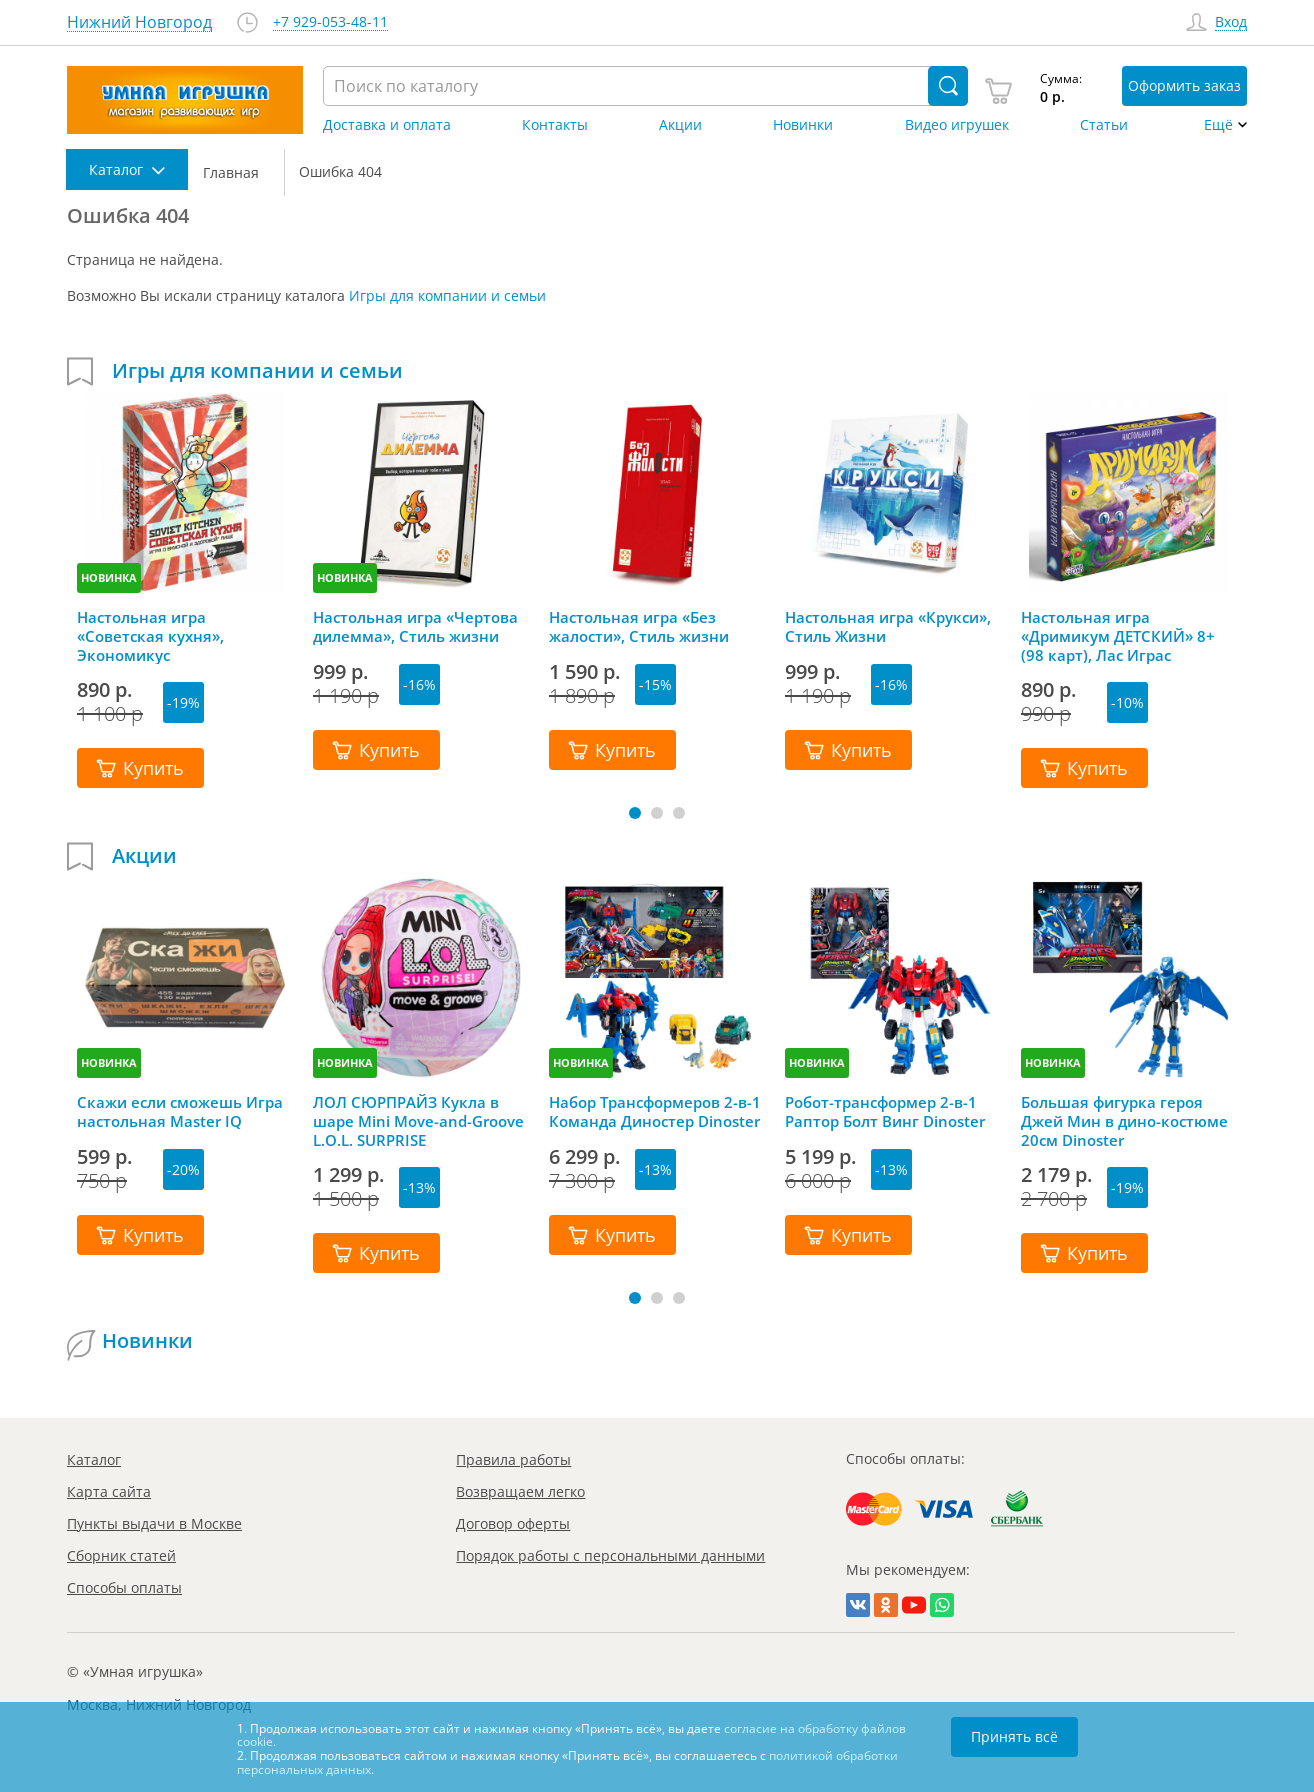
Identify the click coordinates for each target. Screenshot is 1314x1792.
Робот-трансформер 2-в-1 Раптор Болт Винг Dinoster (885, 1112)
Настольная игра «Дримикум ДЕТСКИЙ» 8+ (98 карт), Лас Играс (1118, 636)
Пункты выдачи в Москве (154, 1523)
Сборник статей (121, 1555)
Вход (1231, 22)
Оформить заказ (1184, 85)
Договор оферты (513, 1523)
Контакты (555, 125)
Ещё (1218, 125)
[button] (635, 813)
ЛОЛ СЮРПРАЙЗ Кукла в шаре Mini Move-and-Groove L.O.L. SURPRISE (418, 1121)
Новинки (803, 125)
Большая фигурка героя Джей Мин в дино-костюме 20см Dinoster (1124, 1121)
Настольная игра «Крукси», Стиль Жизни (888, 627)
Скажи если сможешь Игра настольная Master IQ (180, 1112)
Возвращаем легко (520, 1491)
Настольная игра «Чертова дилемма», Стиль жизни (415, 627)
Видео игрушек (957, 125)
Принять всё (1014, 1736)
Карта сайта (109, 1491)
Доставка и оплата (387, 125)
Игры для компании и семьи (447, 295)
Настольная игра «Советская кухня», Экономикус (150, 636)
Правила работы (513, 1459)
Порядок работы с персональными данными (610, 1555)
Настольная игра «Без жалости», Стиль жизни (639, 627)
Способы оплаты (124, 1587)
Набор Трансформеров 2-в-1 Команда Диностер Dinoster (655, 1112)
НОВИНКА (109, 577)
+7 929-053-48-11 (330, 22)
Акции (680, 125)
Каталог (94, 1459)
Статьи (1104, 125)
